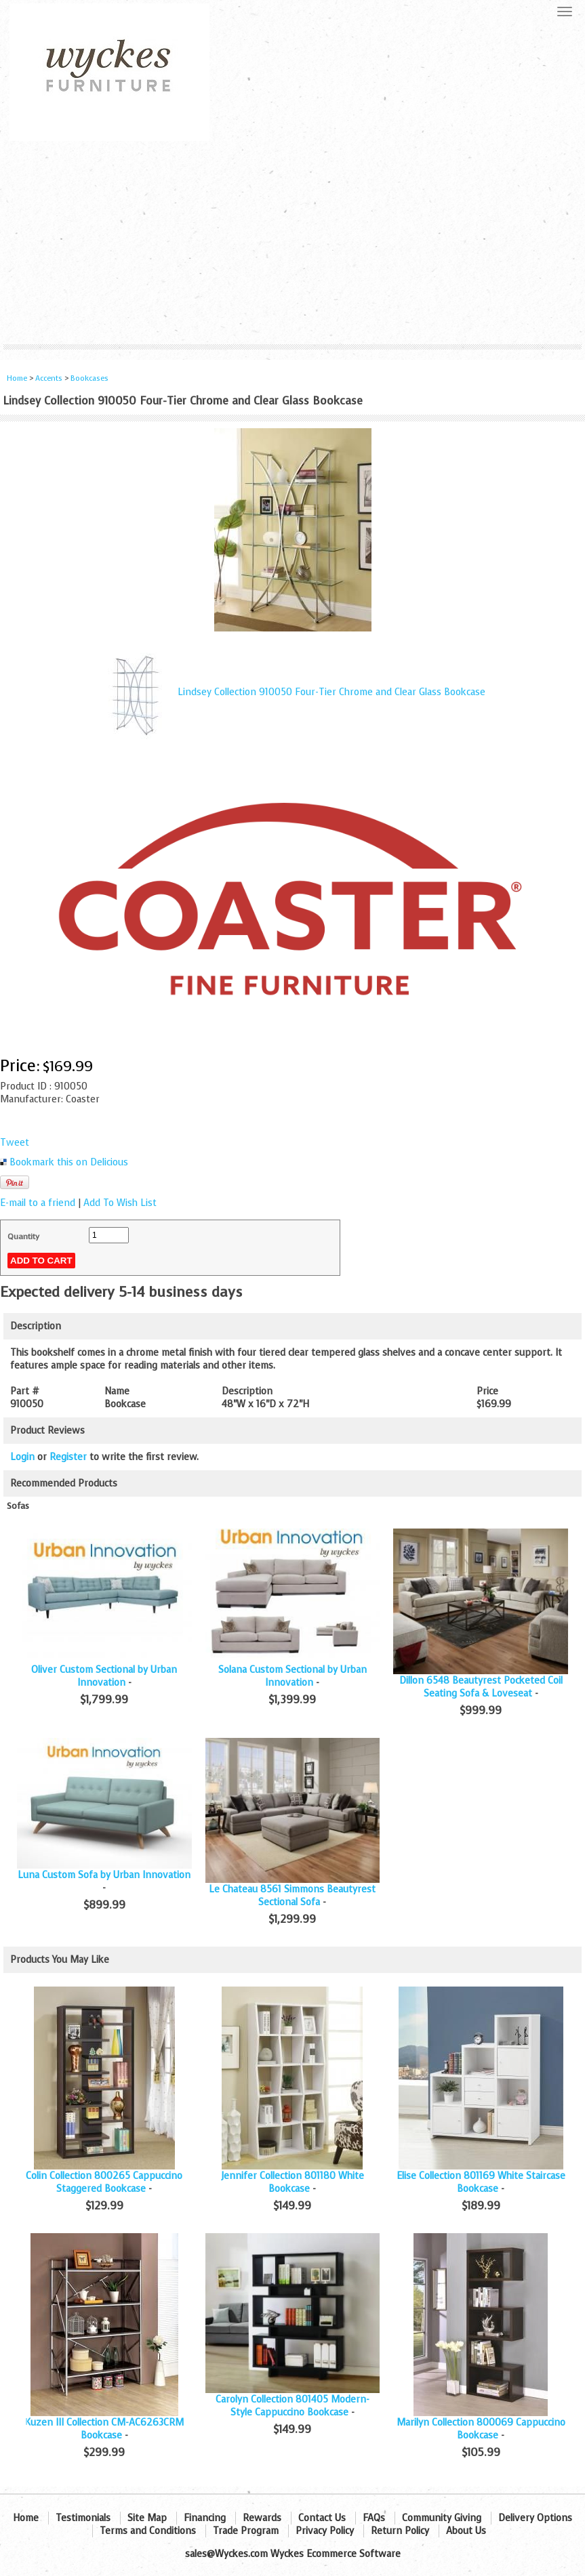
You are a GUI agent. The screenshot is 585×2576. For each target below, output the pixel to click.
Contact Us (322, 2518)
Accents (48, 378)
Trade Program (246, 2531)
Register (68, 1457)
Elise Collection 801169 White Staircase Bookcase (481, 2182)
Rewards (262, 2518)
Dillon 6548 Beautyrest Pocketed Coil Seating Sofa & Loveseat (481, 1687)
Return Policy (400, 2531)
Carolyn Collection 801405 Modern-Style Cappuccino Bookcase (292, 2406)
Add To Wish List (120, 1203)
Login (22, 1457)
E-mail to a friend (37, 1203)
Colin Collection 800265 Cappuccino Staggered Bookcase (104, 2182)
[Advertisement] (292, 242)
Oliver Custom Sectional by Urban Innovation (104, 1676)
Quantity (23, 1236)
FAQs (374, 2518)
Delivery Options (535, 2518)
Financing (205, 2518)
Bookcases (89, 378)
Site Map (147, 2518)
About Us (466, 2531)
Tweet (14, 1142)
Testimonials (83, 2518)
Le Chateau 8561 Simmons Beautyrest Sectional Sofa (292, 1896)
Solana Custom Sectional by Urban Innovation (292, 1676)
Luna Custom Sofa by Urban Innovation (104, 1875)
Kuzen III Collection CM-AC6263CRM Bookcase (104, 2429)
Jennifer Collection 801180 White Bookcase (292, 2182)
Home (17, 378)
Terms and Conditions (148, 2531)
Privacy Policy (325, 2531)
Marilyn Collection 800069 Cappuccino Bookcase (481, 2429)
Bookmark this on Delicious (68, 1162)
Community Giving (441, 2518)
